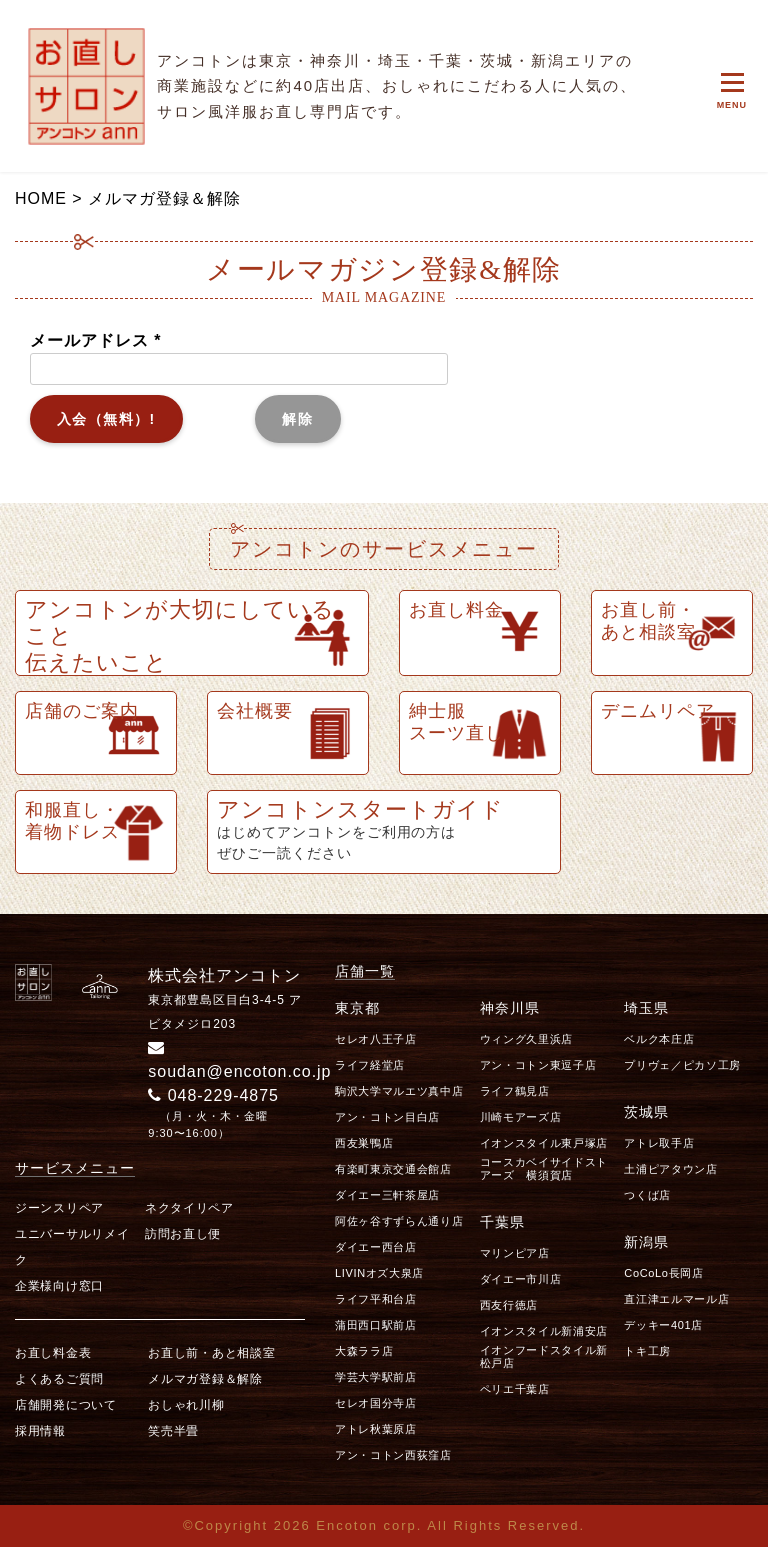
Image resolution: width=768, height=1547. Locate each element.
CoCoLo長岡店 (663, 1273)
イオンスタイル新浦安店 (544, 1331)
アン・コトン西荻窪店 (393, 1455)
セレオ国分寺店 (376, 1403)
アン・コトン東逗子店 (538, 1065)
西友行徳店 (509, 1305)
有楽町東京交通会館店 (393, 1169)
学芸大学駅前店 (376, 1377)
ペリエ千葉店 (515, 1389)
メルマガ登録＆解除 (205, 1379)
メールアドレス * (239, 354)
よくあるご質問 (59, 1379)
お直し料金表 (53, 1353)
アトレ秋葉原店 (376, 1429)
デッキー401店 (663, 1325)
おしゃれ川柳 (186, 1405)
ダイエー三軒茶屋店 (387, 1195)
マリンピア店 (515, 1253)
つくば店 (647, 1195)
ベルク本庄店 (659, 1039)
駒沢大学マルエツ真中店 (399, 1091)
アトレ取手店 (659, 1143)
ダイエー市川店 (521, 1279)
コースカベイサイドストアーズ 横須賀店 (544, 1168)
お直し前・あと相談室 (211, 1353)
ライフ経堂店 (370, 1065)
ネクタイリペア (189, 1208)
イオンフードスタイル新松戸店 (544, 1356)
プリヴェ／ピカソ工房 (682, 1065)
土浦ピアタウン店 (670, 1169)
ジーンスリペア (59, 1208)
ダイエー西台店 (376, 1247)
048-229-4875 (213, 1095)
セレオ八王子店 (376, 1039)
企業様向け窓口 (59, 1286)
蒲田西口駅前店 (376, 1325)
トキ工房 (647, 1351)
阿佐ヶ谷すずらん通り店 (399, 1221)
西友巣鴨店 (364, 1143)
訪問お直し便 (183, 1234)
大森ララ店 (364, 1351)
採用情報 (40, 1431)
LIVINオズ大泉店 (379, 1273)
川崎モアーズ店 (521, 1117)
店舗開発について (66, 1405)
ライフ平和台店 (376, 1299)
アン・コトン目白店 (387, 1117)
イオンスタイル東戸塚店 (544, 1143)
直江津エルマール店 (676, 1299)
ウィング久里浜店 (526, 1039)
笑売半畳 (173, 1431)
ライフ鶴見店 (515, 1091)
